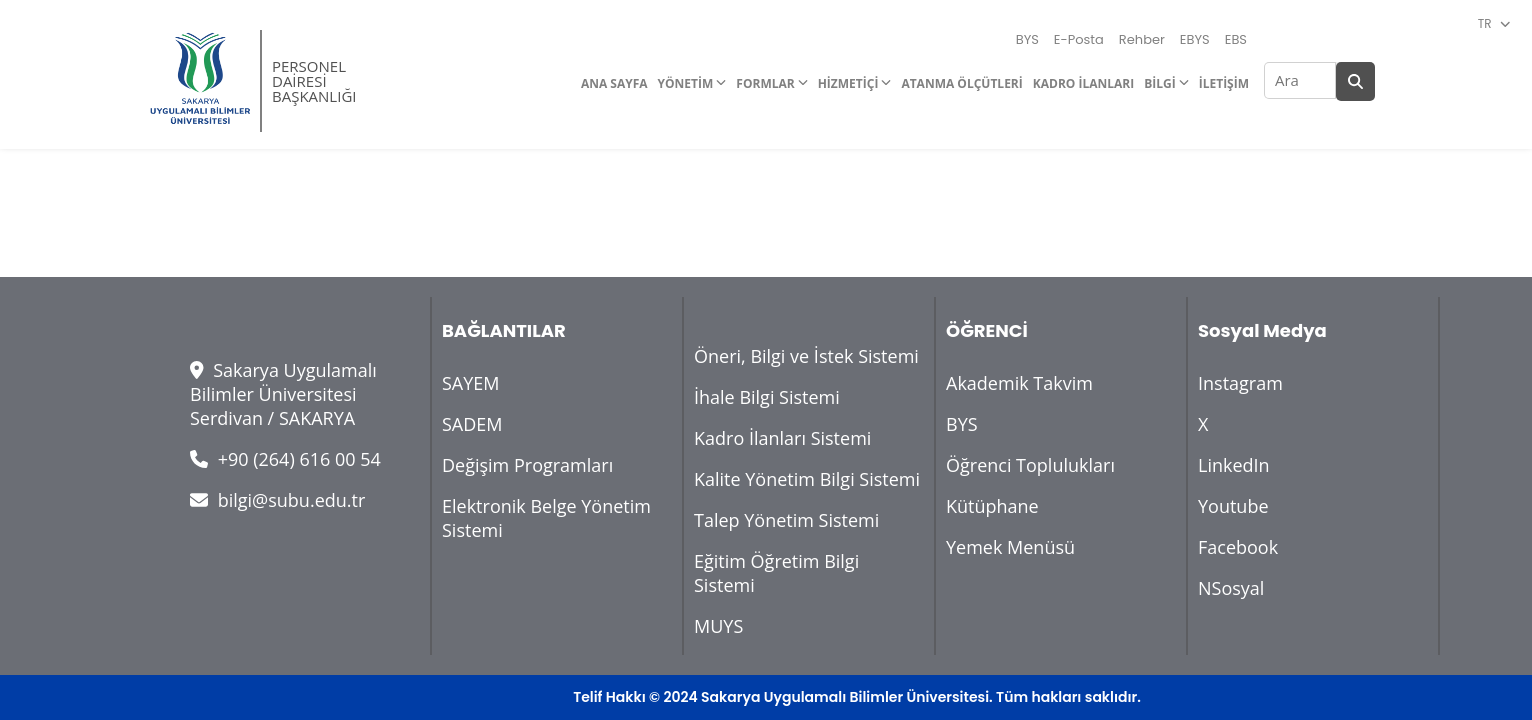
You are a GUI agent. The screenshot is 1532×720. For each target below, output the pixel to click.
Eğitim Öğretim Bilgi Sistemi (776, 573)
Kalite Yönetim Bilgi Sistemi (807, 479)
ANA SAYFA (614, 83)
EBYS (1195, 39)
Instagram (1240, 383)
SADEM (472, 424)
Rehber (1142, 39)
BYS (1027, 39)
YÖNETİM (686, 83)
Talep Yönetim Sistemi (786, 520)
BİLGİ (1159, 83)
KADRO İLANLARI (1083, 83)
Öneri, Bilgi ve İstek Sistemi (806, 356)
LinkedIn (1234, 465)
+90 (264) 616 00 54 (285, 459)
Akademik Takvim (1019, 383)
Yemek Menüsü (1010, 547)
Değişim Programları (527, 465)
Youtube (1233, 506)
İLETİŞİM (1224, 83)
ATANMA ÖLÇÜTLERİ (961, 83)
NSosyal (1231, 588)
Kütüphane (992, 506)
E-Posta (1079, 39)
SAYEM (471, 383)
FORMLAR (765, 83)
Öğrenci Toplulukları (1030, 465)
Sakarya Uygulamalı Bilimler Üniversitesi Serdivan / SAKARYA (283, 394)
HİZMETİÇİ (848, 83)
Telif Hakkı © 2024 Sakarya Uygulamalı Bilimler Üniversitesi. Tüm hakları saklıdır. (857, 697)
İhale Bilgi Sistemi (767, 397)
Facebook (1238, 547)
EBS (1236, 39)
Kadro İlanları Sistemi (782, 438)
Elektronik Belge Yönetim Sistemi (546, 518)
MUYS (718, 626)
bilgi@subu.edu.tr (277, 500)
